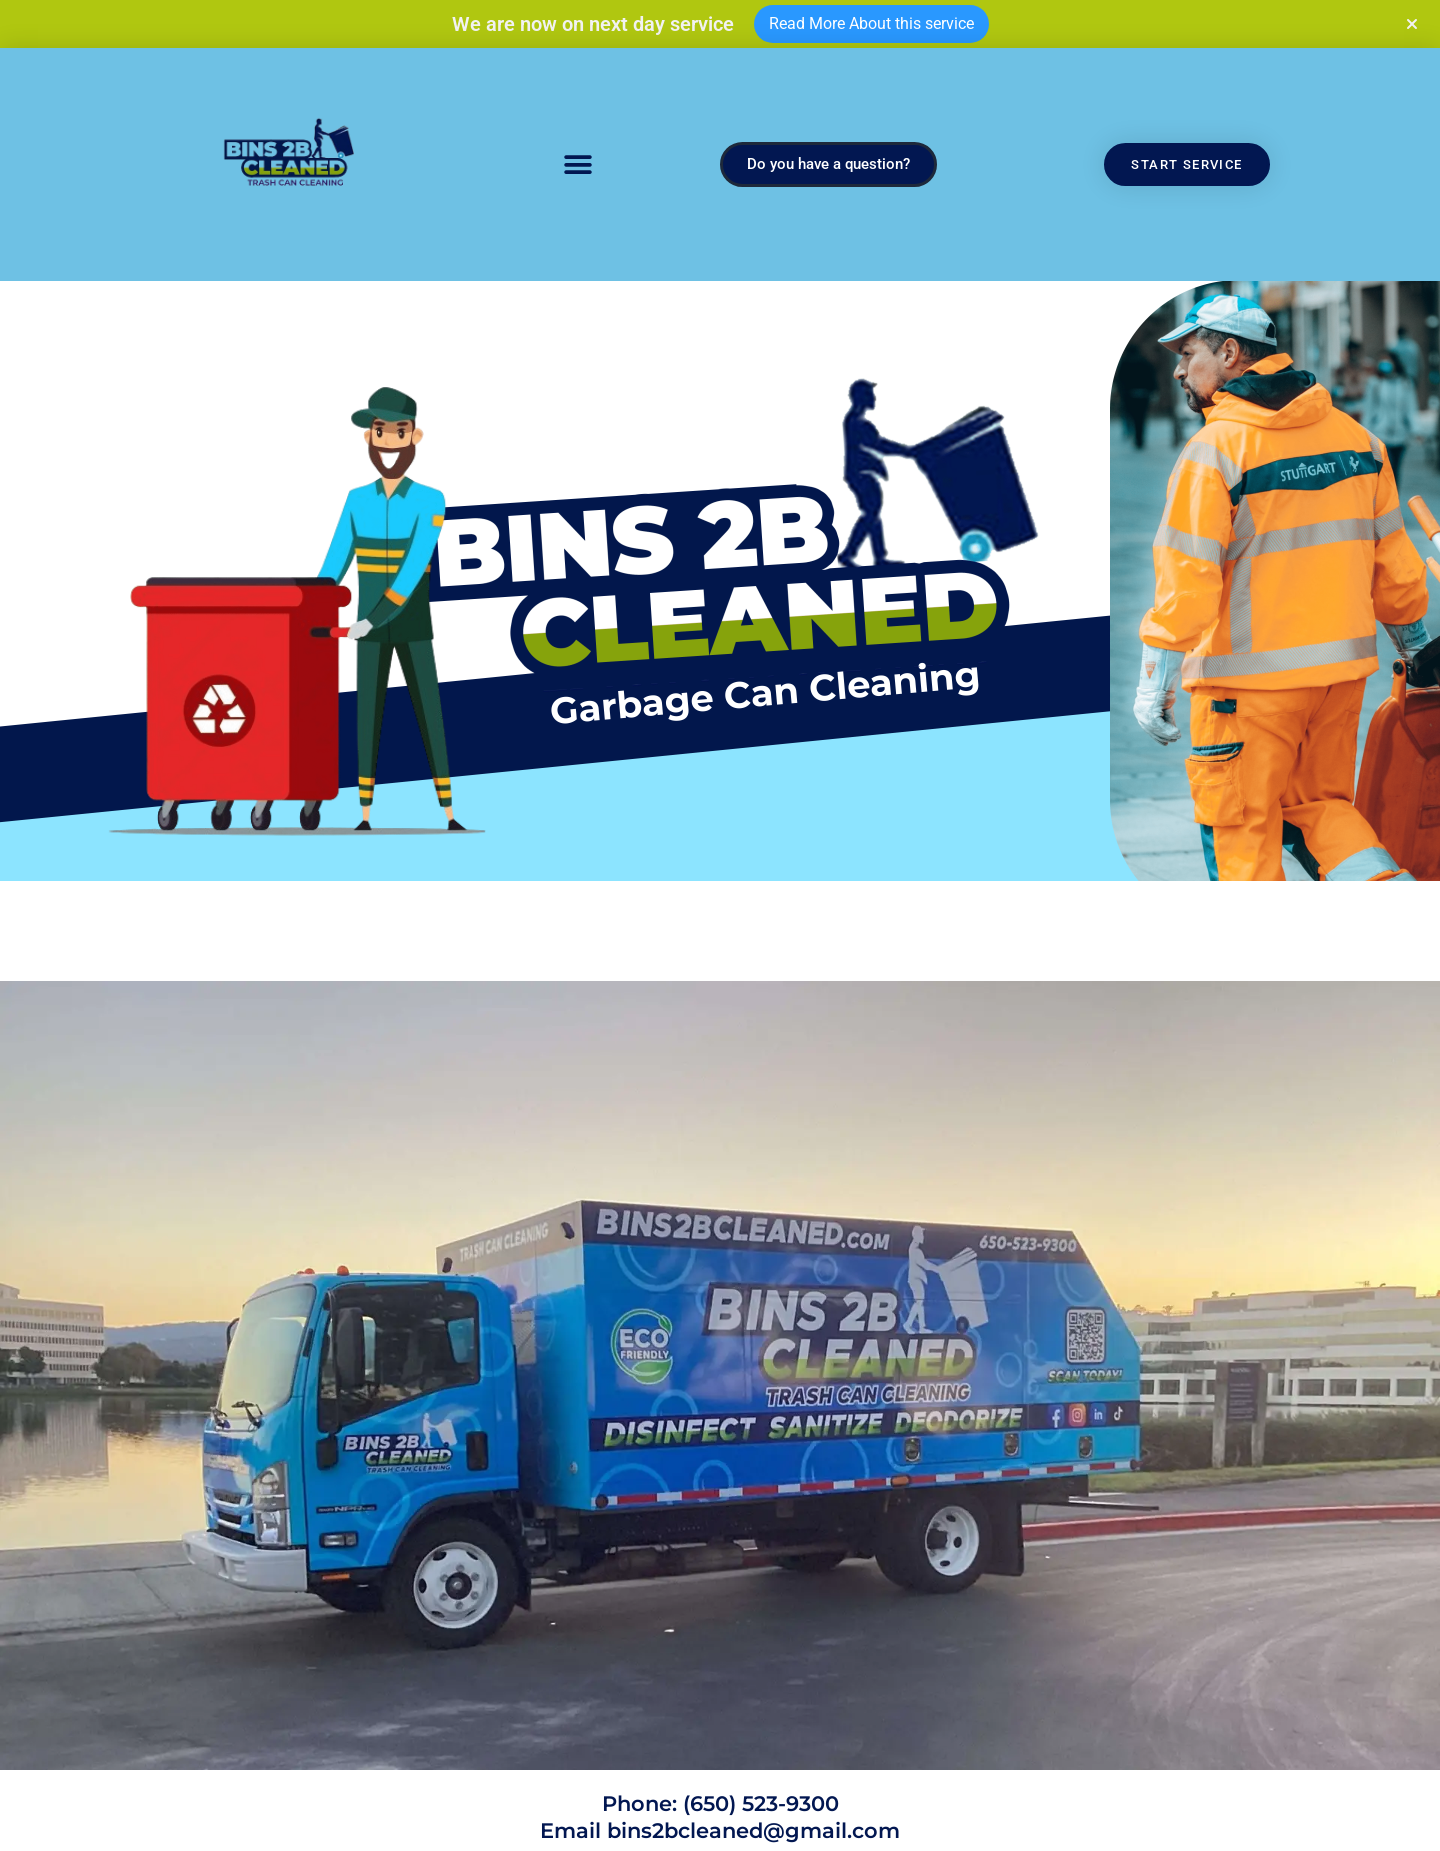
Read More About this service (871, 23)
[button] (577, 164)
